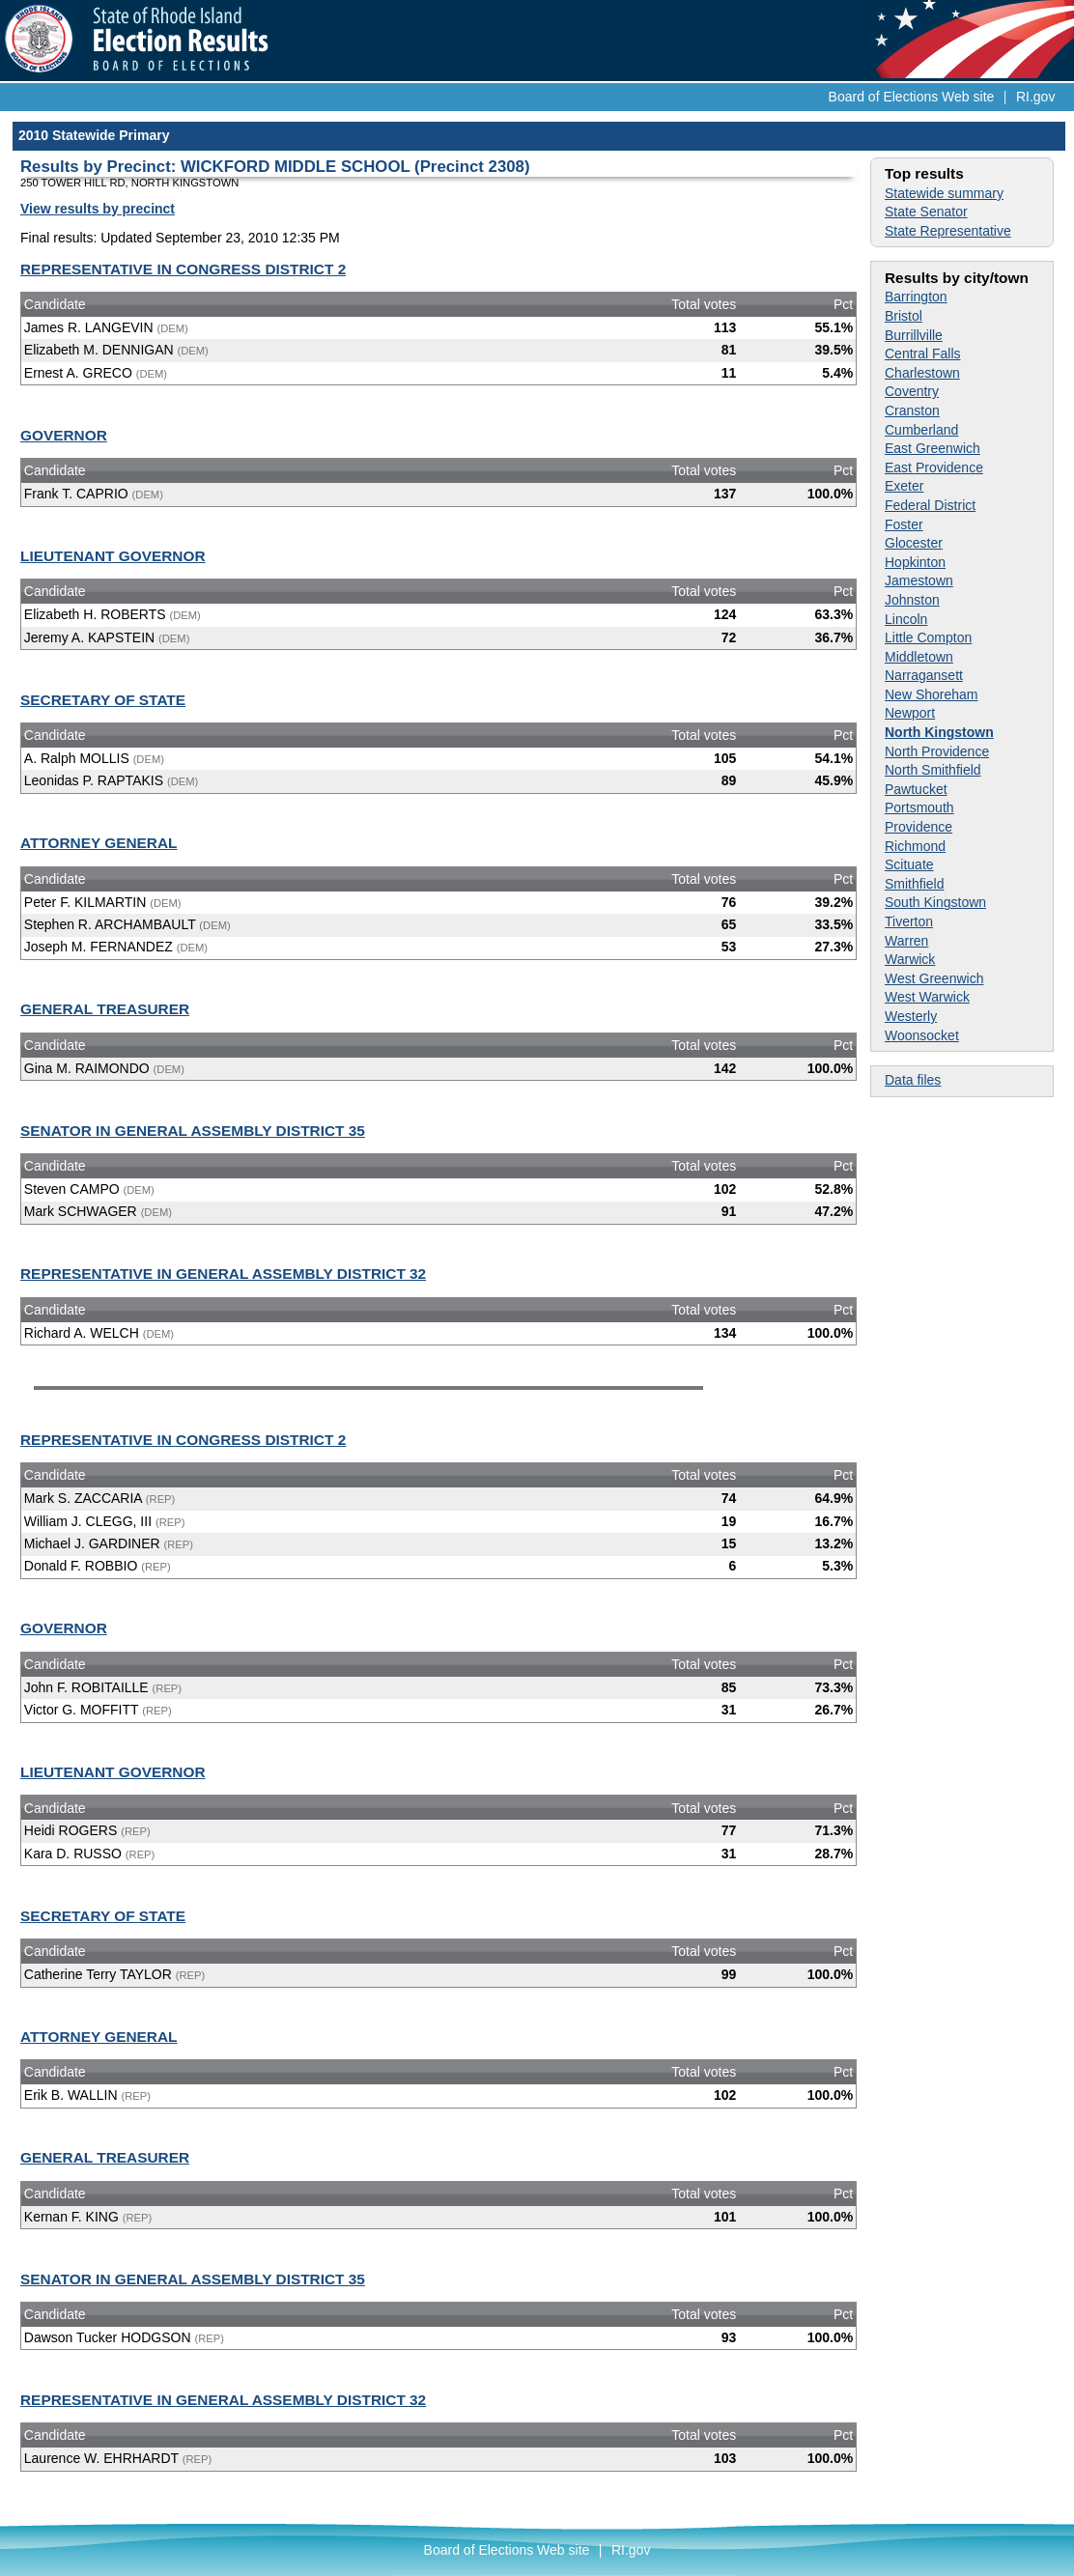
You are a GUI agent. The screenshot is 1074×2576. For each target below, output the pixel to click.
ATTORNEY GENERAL (98, 843)
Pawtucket (916, 789)
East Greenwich (932, 448)
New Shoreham (931, 694)
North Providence (937, 751)
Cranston (912, 410)
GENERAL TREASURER (104, 1009)
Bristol (903, 316)
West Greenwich (934, 978)
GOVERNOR (63, 435)
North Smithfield (933, 770)
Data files (913, 1080)
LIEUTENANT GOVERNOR (113, 556)
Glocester (914, 543)
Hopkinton (915, 562)
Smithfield (914, 884)
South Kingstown (935, 902)
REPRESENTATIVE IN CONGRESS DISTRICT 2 (183, 269)
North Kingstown (939, 732)
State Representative (948, 231)
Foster (904, 524)
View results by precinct (97, 208)
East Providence (934, 467)
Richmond (915, 846)
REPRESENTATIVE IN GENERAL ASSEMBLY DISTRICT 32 (223, 1273)
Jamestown (919, 580)
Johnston (912, 600)
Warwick (910, 959)
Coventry (912, 391)
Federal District (930, 505)
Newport (910, 713)
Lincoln (906, 619)
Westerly (911, 1016)
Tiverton (909, 921)
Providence (918, 827)
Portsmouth (919, 807)
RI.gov (1035, 96)
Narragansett (924, 675)
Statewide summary (944, 193)
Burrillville (914, 335)
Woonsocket (922, 1035)
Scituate (909, 864)
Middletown (919, 657)
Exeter (904, 486)
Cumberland (921, 430)
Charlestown (922, 373)
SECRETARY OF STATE (102, 700)
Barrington (916, 296)
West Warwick (927, 997)
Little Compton (928, 637)
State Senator (926, 211)
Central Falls (923, 353)
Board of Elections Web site (912, 96)
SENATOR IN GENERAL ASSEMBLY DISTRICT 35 (192, 1130)
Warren (906, 940)
